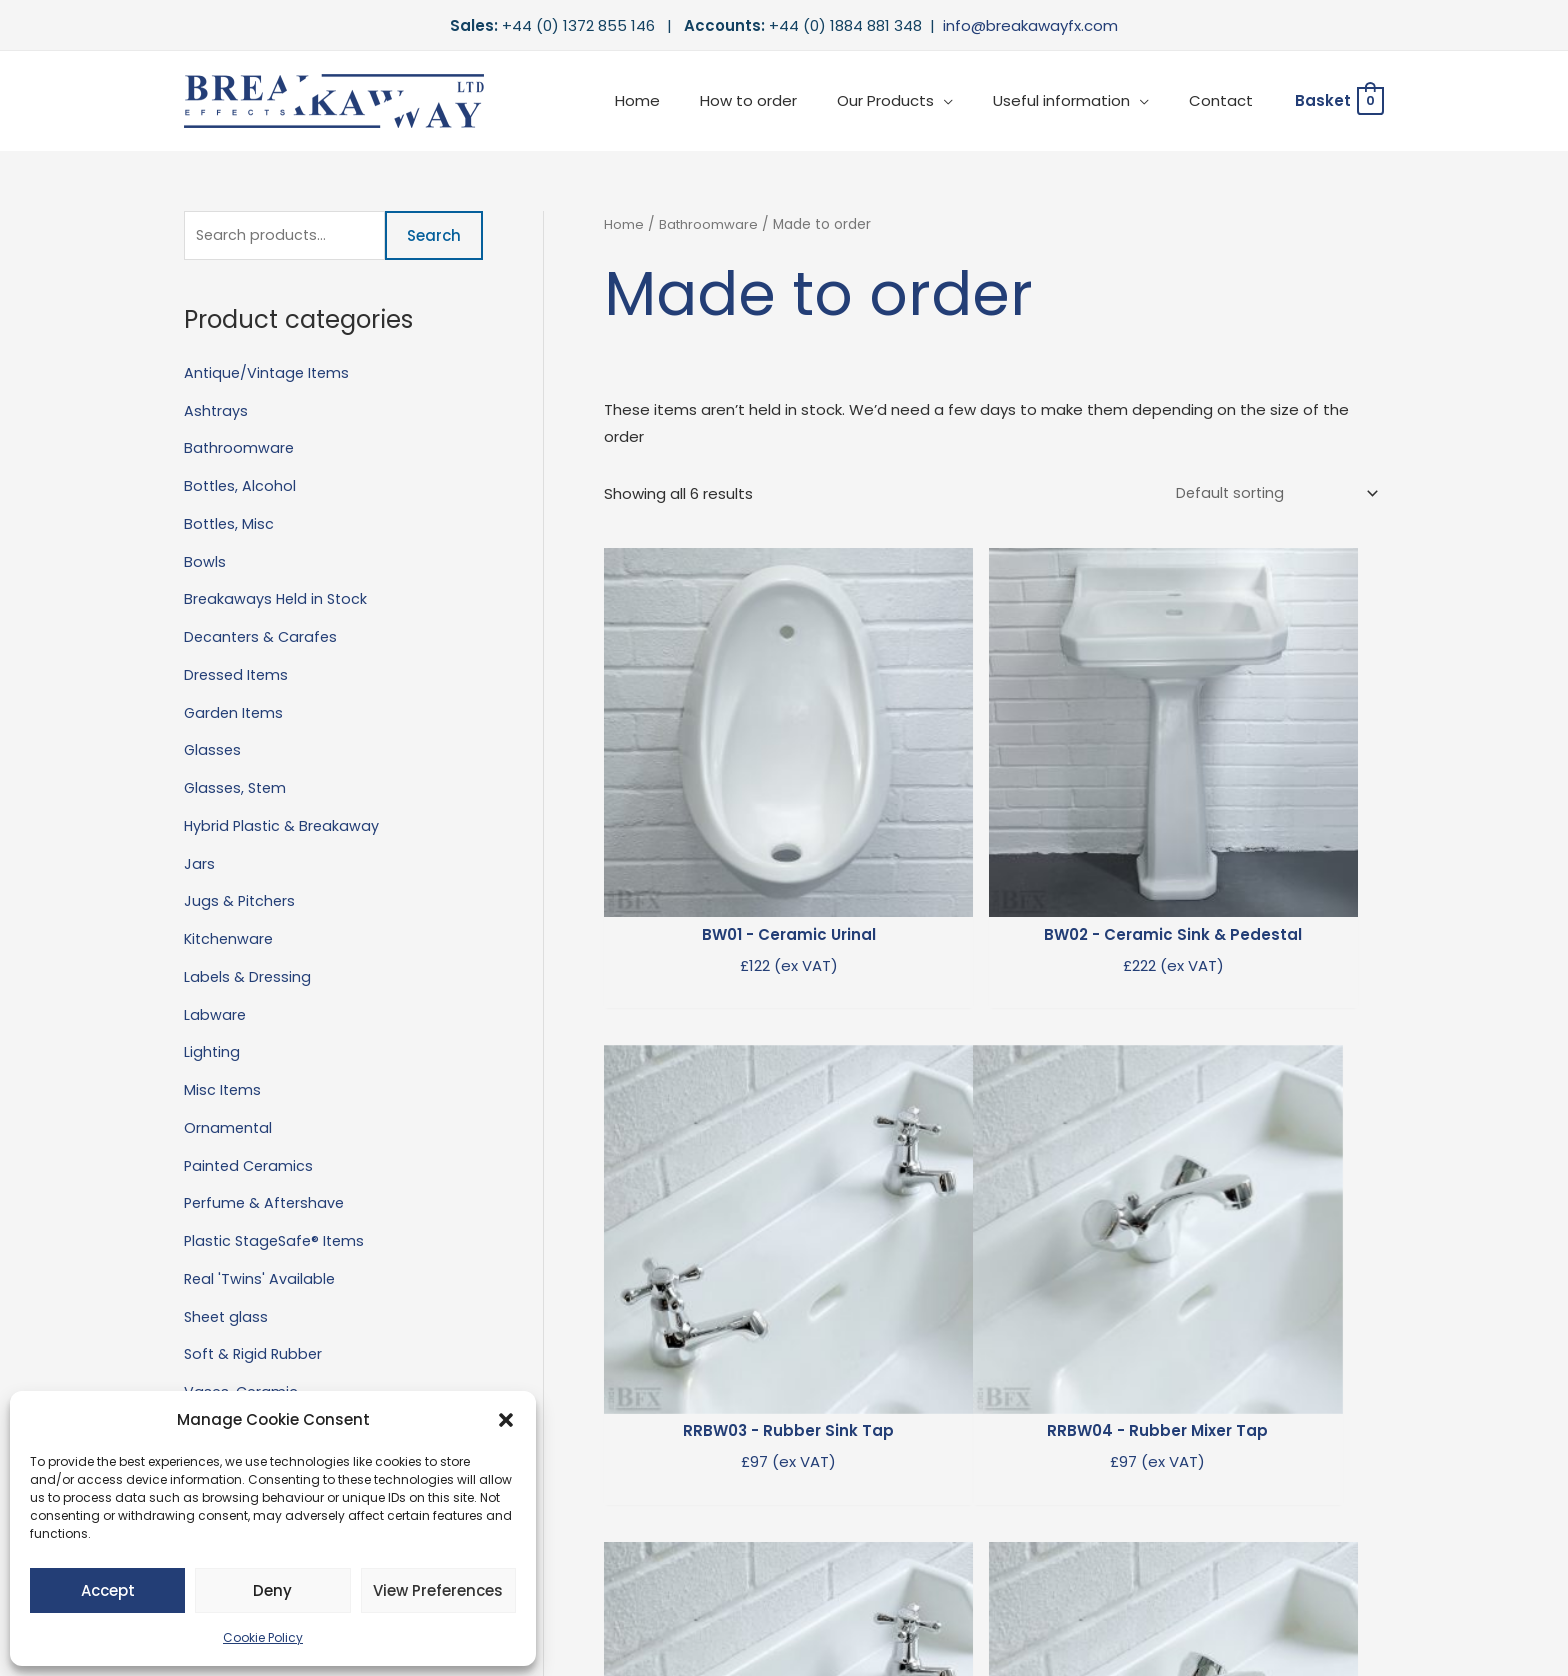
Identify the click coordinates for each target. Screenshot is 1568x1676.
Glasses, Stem (237, 789)
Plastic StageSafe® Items (278, 1242)
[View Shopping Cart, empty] (1338, 101)
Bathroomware (240, 450)
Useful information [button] (1076, 100)
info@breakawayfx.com (1030, 25)
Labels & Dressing (248, 978)
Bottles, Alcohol (241, 487)
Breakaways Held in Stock (278, 601)
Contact (1226, 100)
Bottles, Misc (230, 525)
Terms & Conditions (1064, 1589)
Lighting (212, 1054)
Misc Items (223, 1091)
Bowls (205, 563)
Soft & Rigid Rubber (255, 1356)
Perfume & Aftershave (267, 1205)
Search (434, 236)
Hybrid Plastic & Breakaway (283, 827)
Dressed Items (238, 676)
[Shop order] (1271, 494)
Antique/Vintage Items (269, 374)
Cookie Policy (263, 1637)
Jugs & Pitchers (241, 903)
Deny (272, 1590)
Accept (108, 1590)
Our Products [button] (910, 100)
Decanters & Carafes (263, 638)
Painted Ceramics (251, 1167)
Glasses (213, 752)
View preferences (438, 1590)
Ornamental (229, 1129)
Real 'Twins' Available (261, 1280)
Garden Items (235, 714)
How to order (783, 100)
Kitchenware (230, 940)
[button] (506, 1420)
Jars (199, 865)
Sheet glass (228, 1318)
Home (682, 100)
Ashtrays (216, 412)
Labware (215, 1016)
